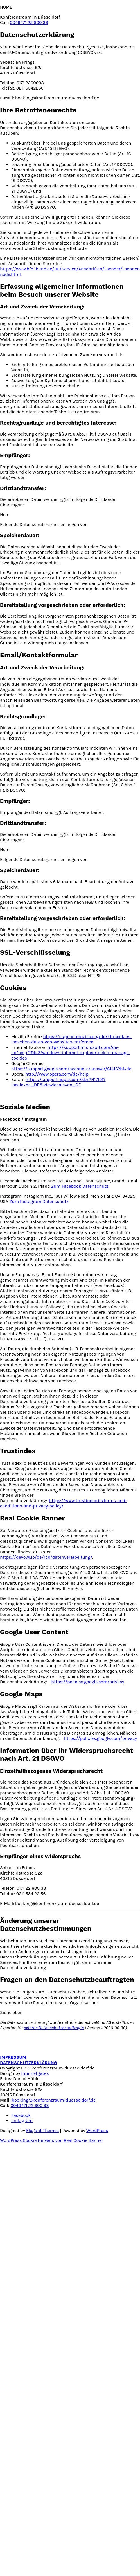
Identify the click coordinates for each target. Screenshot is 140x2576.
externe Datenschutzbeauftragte (54, 2027)
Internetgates (35, 2073)
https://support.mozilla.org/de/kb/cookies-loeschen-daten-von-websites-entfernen (71, 1039)
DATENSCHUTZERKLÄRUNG (28, 2062)
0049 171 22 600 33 (29, 22)
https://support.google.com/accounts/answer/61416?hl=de (71, 1068)
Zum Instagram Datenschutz (39, 1201)
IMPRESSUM (13, 2057)
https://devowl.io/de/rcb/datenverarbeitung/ (46, 1557)
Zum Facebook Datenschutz (79, 1186)
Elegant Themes (42, 2130)
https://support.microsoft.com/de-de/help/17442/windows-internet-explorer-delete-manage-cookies (70, 1053)
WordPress (97, 2130)
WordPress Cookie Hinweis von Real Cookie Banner (51, 2140)
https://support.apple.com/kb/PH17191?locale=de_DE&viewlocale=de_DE (58, 1082)
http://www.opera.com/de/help (57, 1074)
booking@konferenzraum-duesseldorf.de (54, 2100)
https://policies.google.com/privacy (87, 1681)
